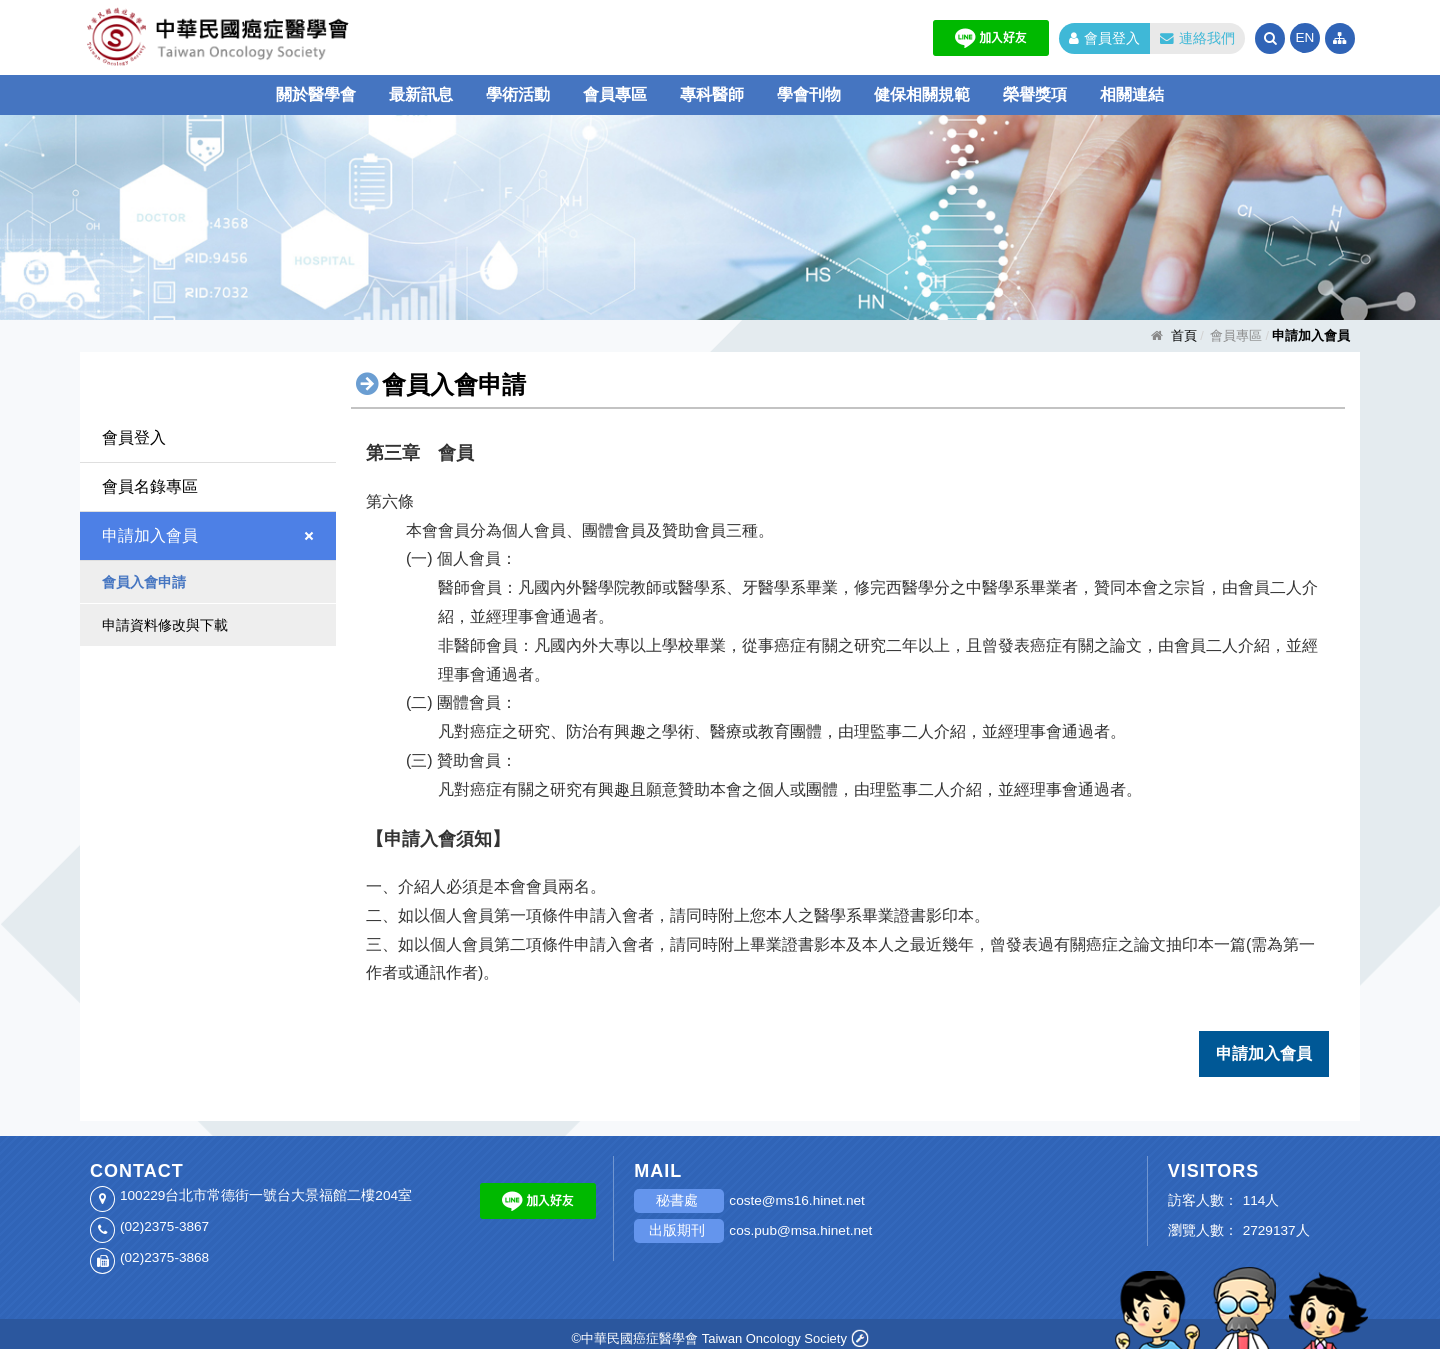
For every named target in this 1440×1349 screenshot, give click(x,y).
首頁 (1184, 335)
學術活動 (518, 94)
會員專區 (615, 94)
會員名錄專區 (150, 486)
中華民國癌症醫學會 (280, 37)
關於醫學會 (316, 94)
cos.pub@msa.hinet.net (800, 1222)
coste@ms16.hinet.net (796, 1192)
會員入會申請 (144, 582)
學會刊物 (809, 94)
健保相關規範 (922, 94)
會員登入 (1104, 38)
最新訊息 (421, 94)
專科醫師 (712, 94)
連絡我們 (1197, 38)
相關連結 (1132, 94)
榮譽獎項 (1035, 94)
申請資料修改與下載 (165, 625)
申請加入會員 (150, 535)
